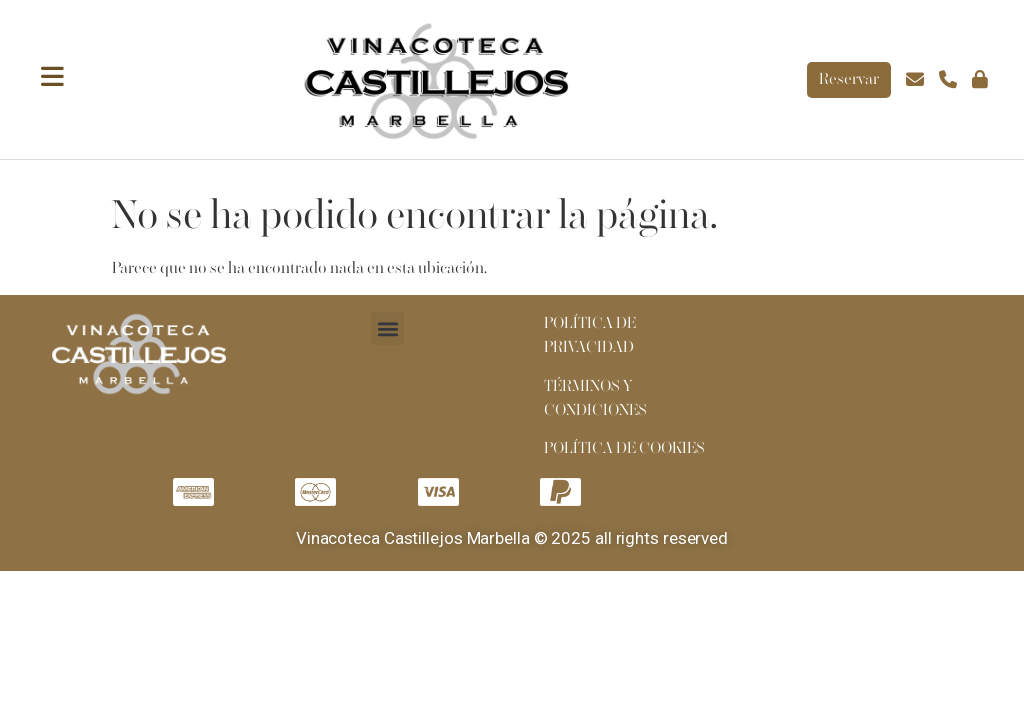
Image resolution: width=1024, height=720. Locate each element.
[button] (387, 328)
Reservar (849, 80)
